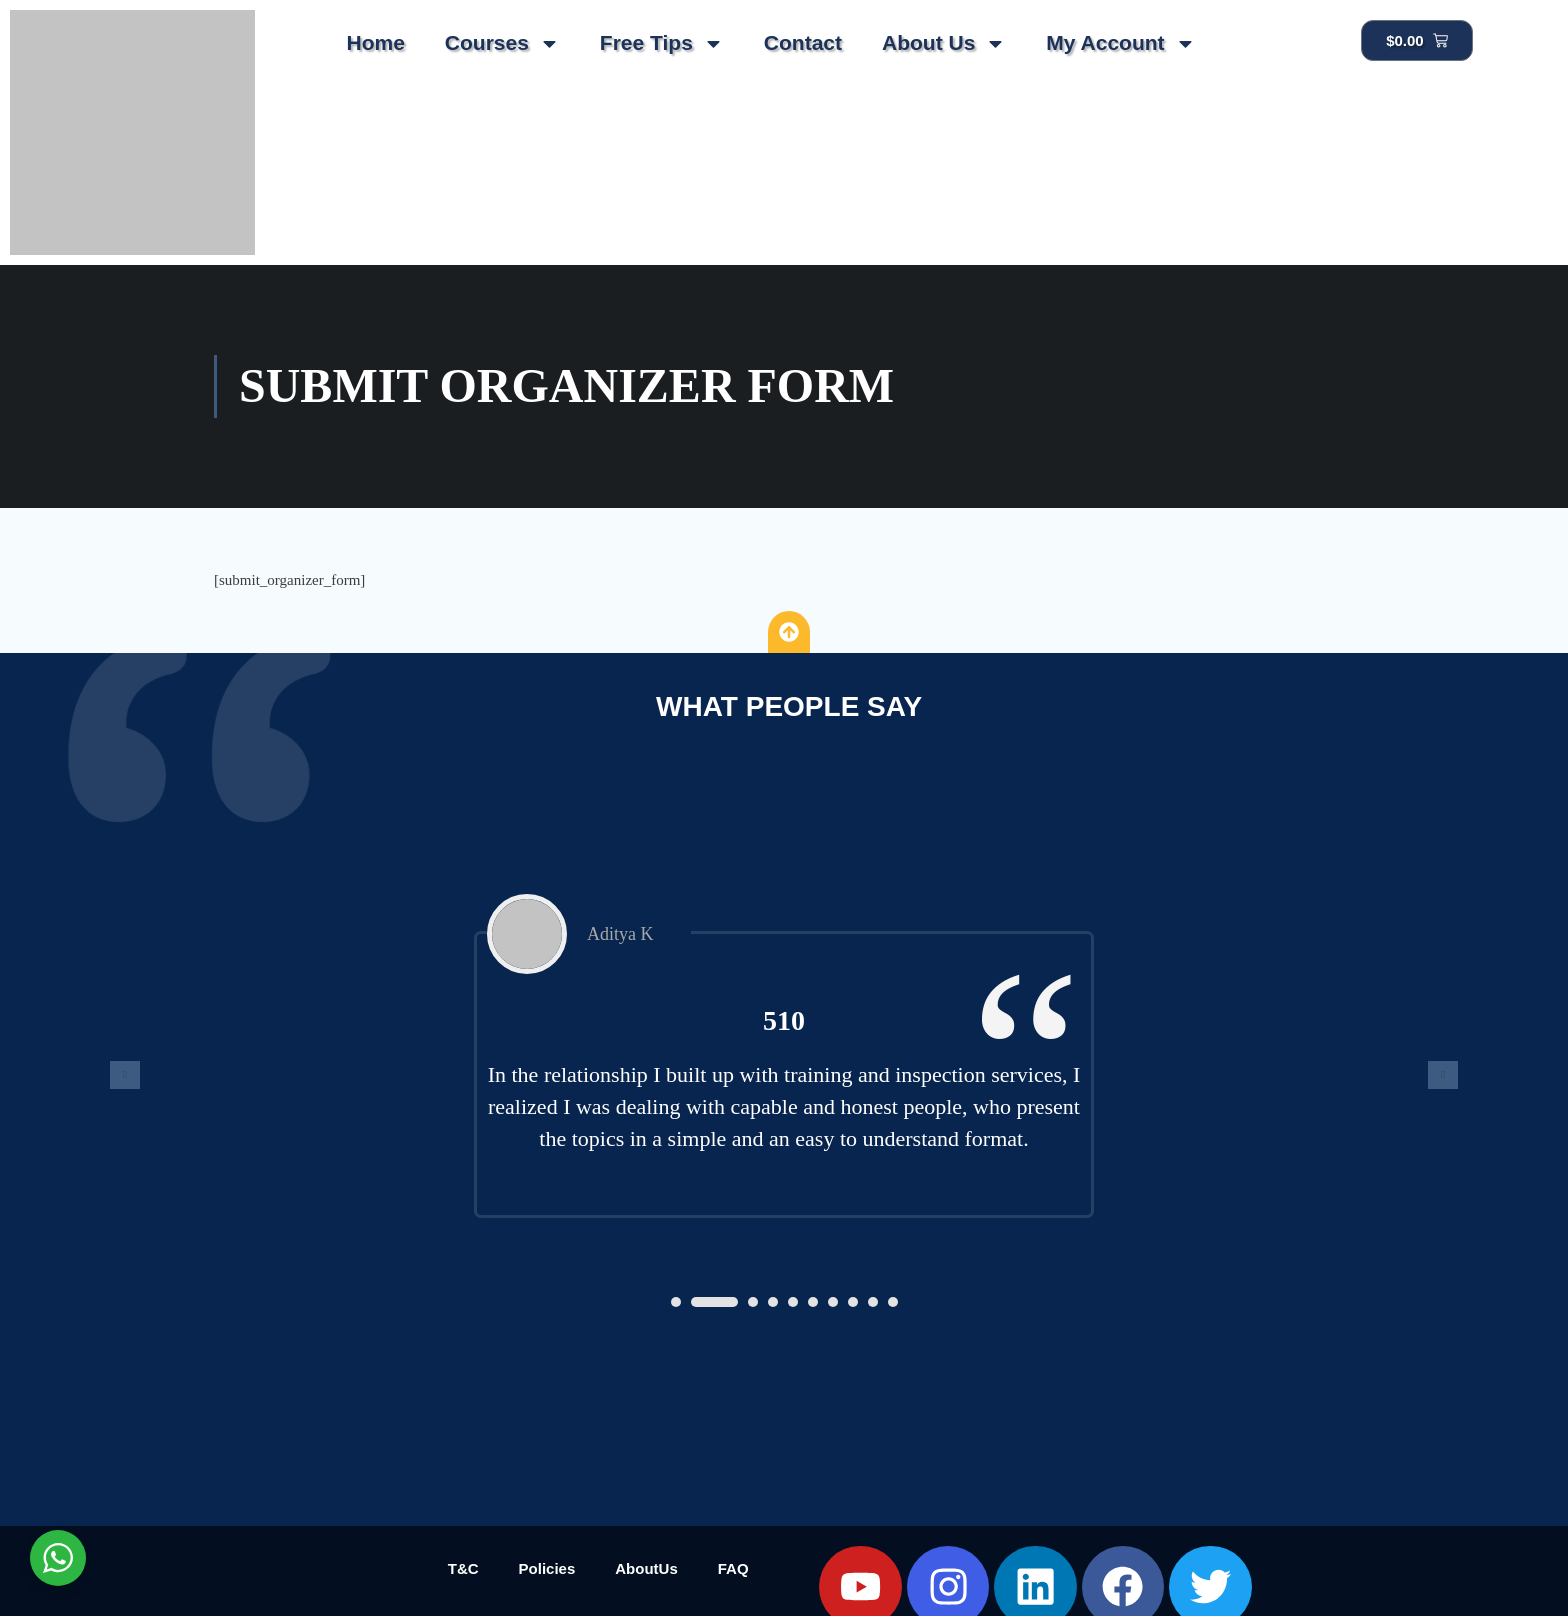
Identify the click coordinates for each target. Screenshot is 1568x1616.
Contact (803, 42)
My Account (1120, 43)
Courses (502, 43)
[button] (676, 1302)
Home (375, 42)
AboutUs (646, 1568)
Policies (547, 1568)
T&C (463, 1568)
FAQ (733, 1568)
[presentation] (125, 1075)
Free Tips (662, 43)
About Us (944, 43)
